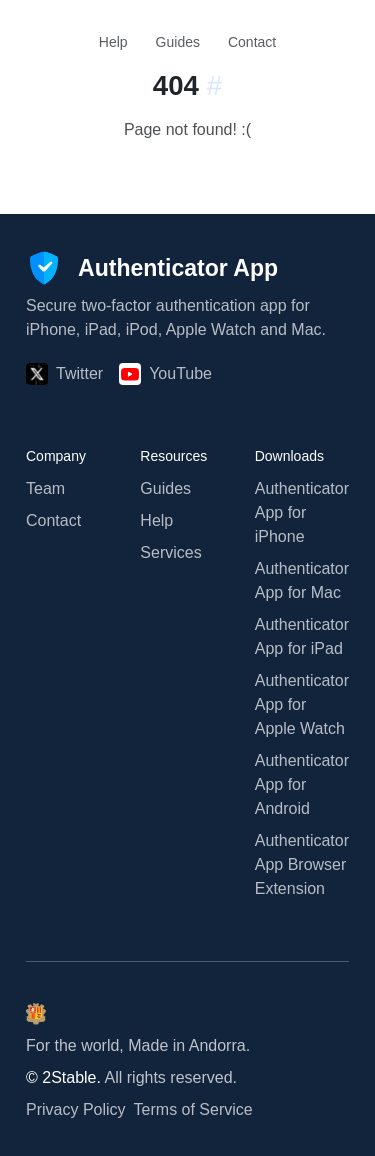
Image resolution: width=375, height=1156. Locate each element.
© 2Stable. (63, 1077)
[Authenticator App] (152, 268)
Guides (178, 42)
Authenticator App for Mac (302, 580)
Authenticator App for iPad (302, 636)
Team (45, 488)
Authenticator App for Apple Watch (302, 704)
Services (170, 552)
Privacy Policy (76, 1109)
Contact (252, 42)
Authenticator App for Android (302, 784)
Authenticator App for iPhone (302, 512)
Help (113, 42)
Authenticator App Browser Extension (302, 864)
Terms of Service (193, 1109)
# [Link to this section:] (214, 85)
